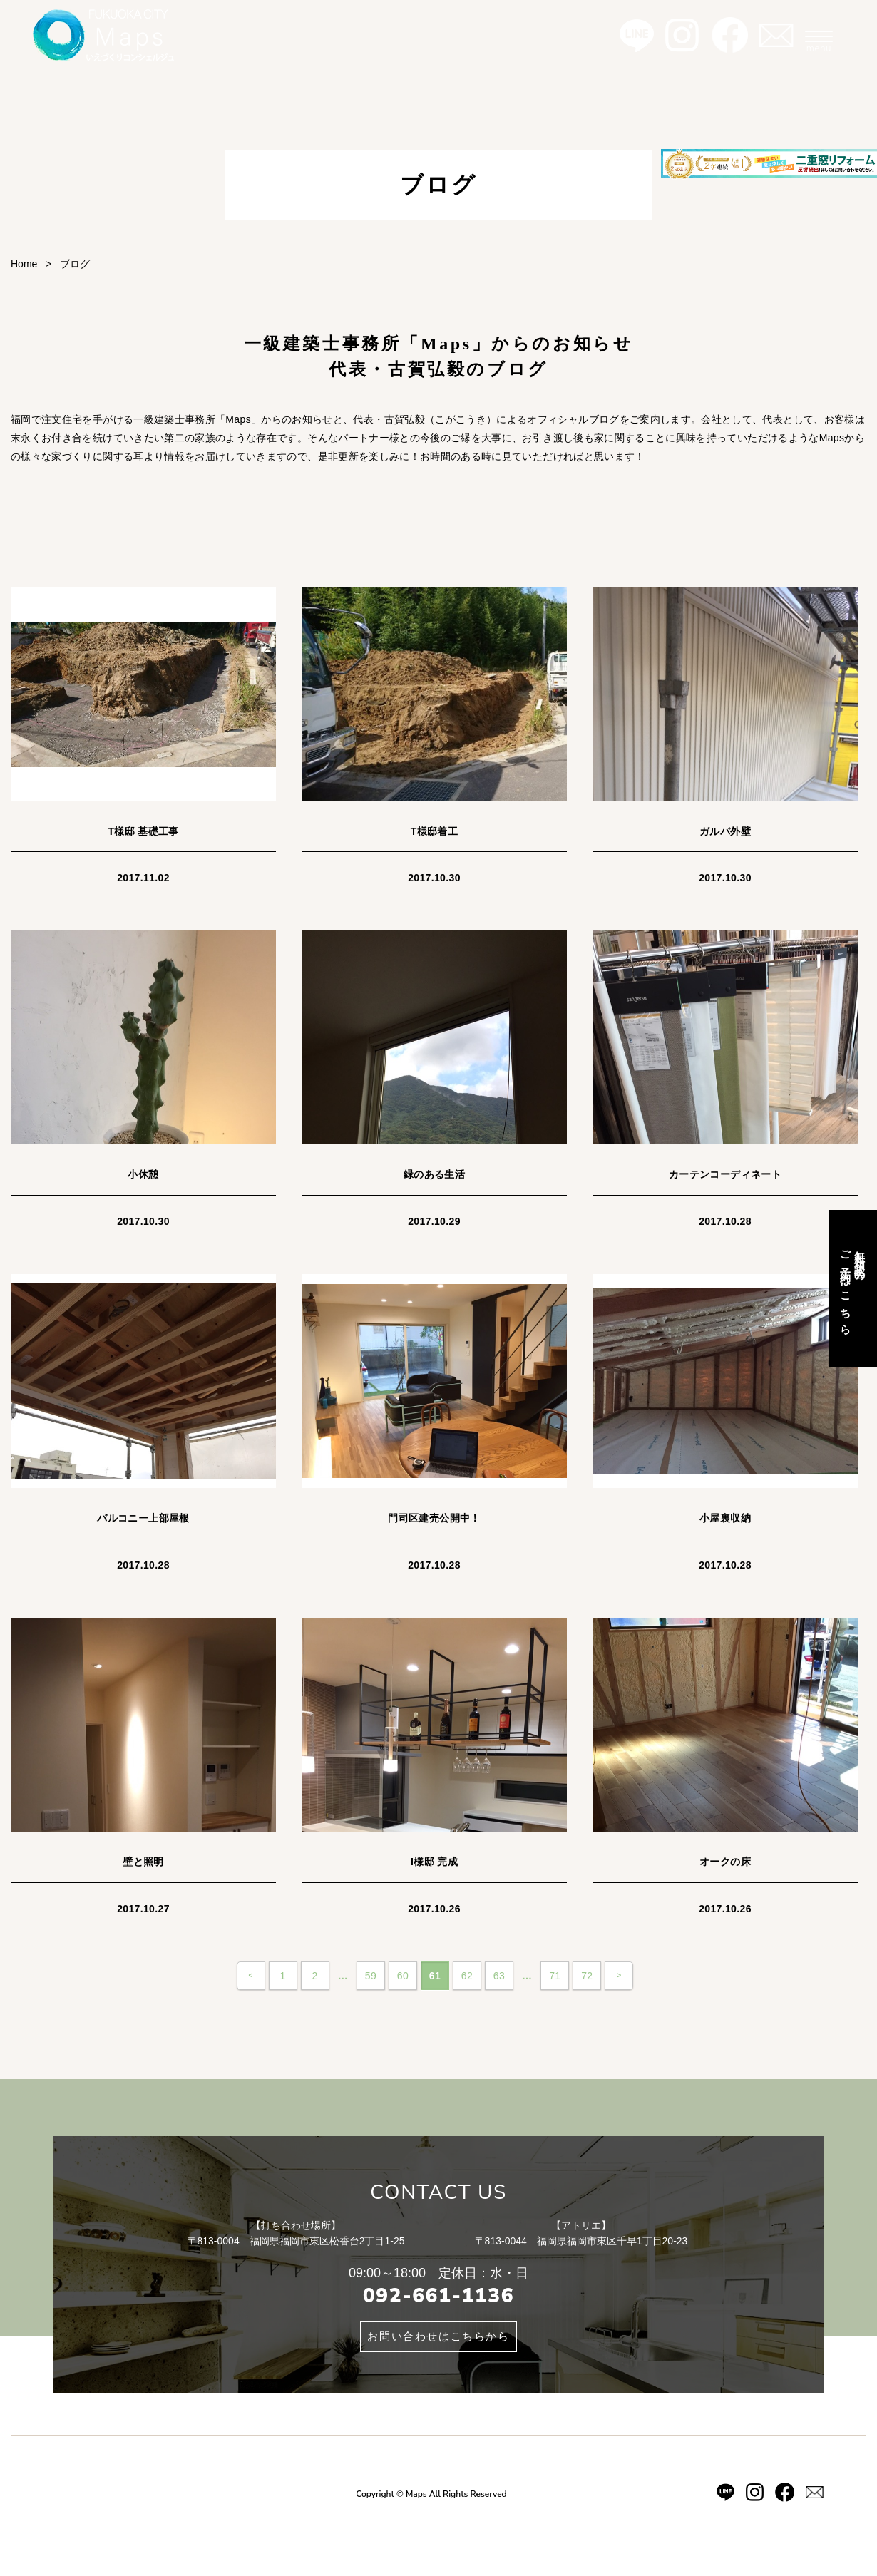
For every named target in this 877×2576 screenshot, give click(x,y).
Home (24, 264)
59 (370, 1975)
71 (554, 1975)
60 (403, 1975)
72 (587, 1975)
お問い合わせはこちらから (438, 2336)
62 (467, 1975)
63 (499, 1975)
